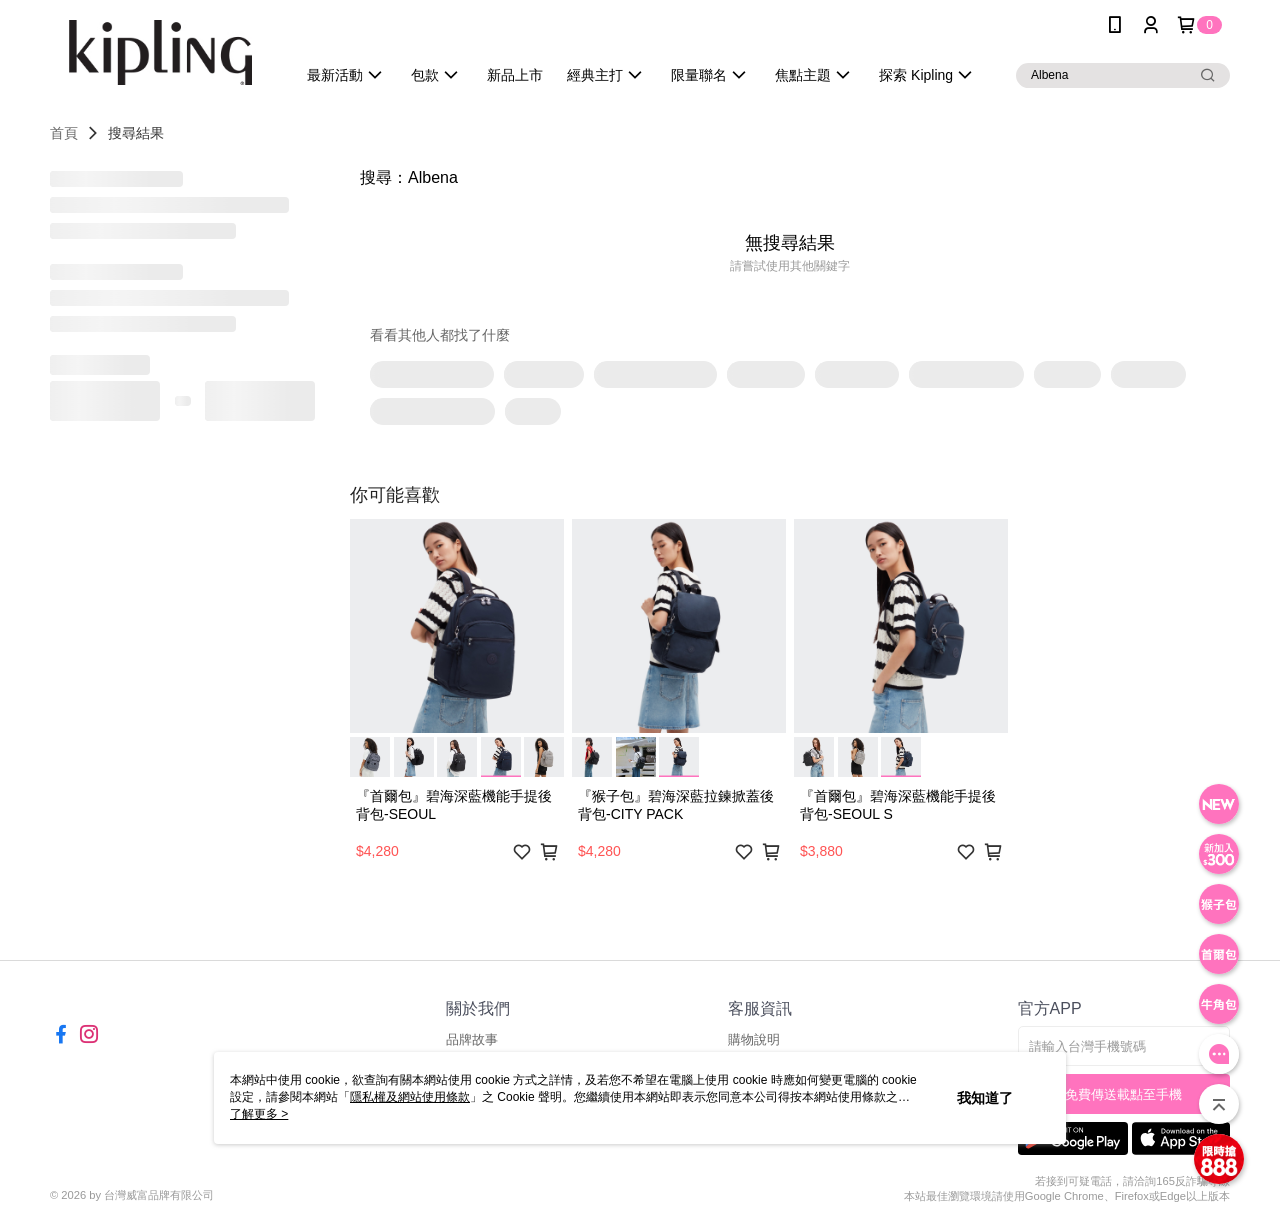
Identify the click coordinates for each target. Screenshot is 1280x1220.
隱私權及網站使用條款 (410, 1097)
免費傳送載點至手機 (1123, 1094)
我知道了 (985, 1098)
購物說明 (754, 1039)
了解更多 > (259, 1114)
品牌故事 (472, 1039)
